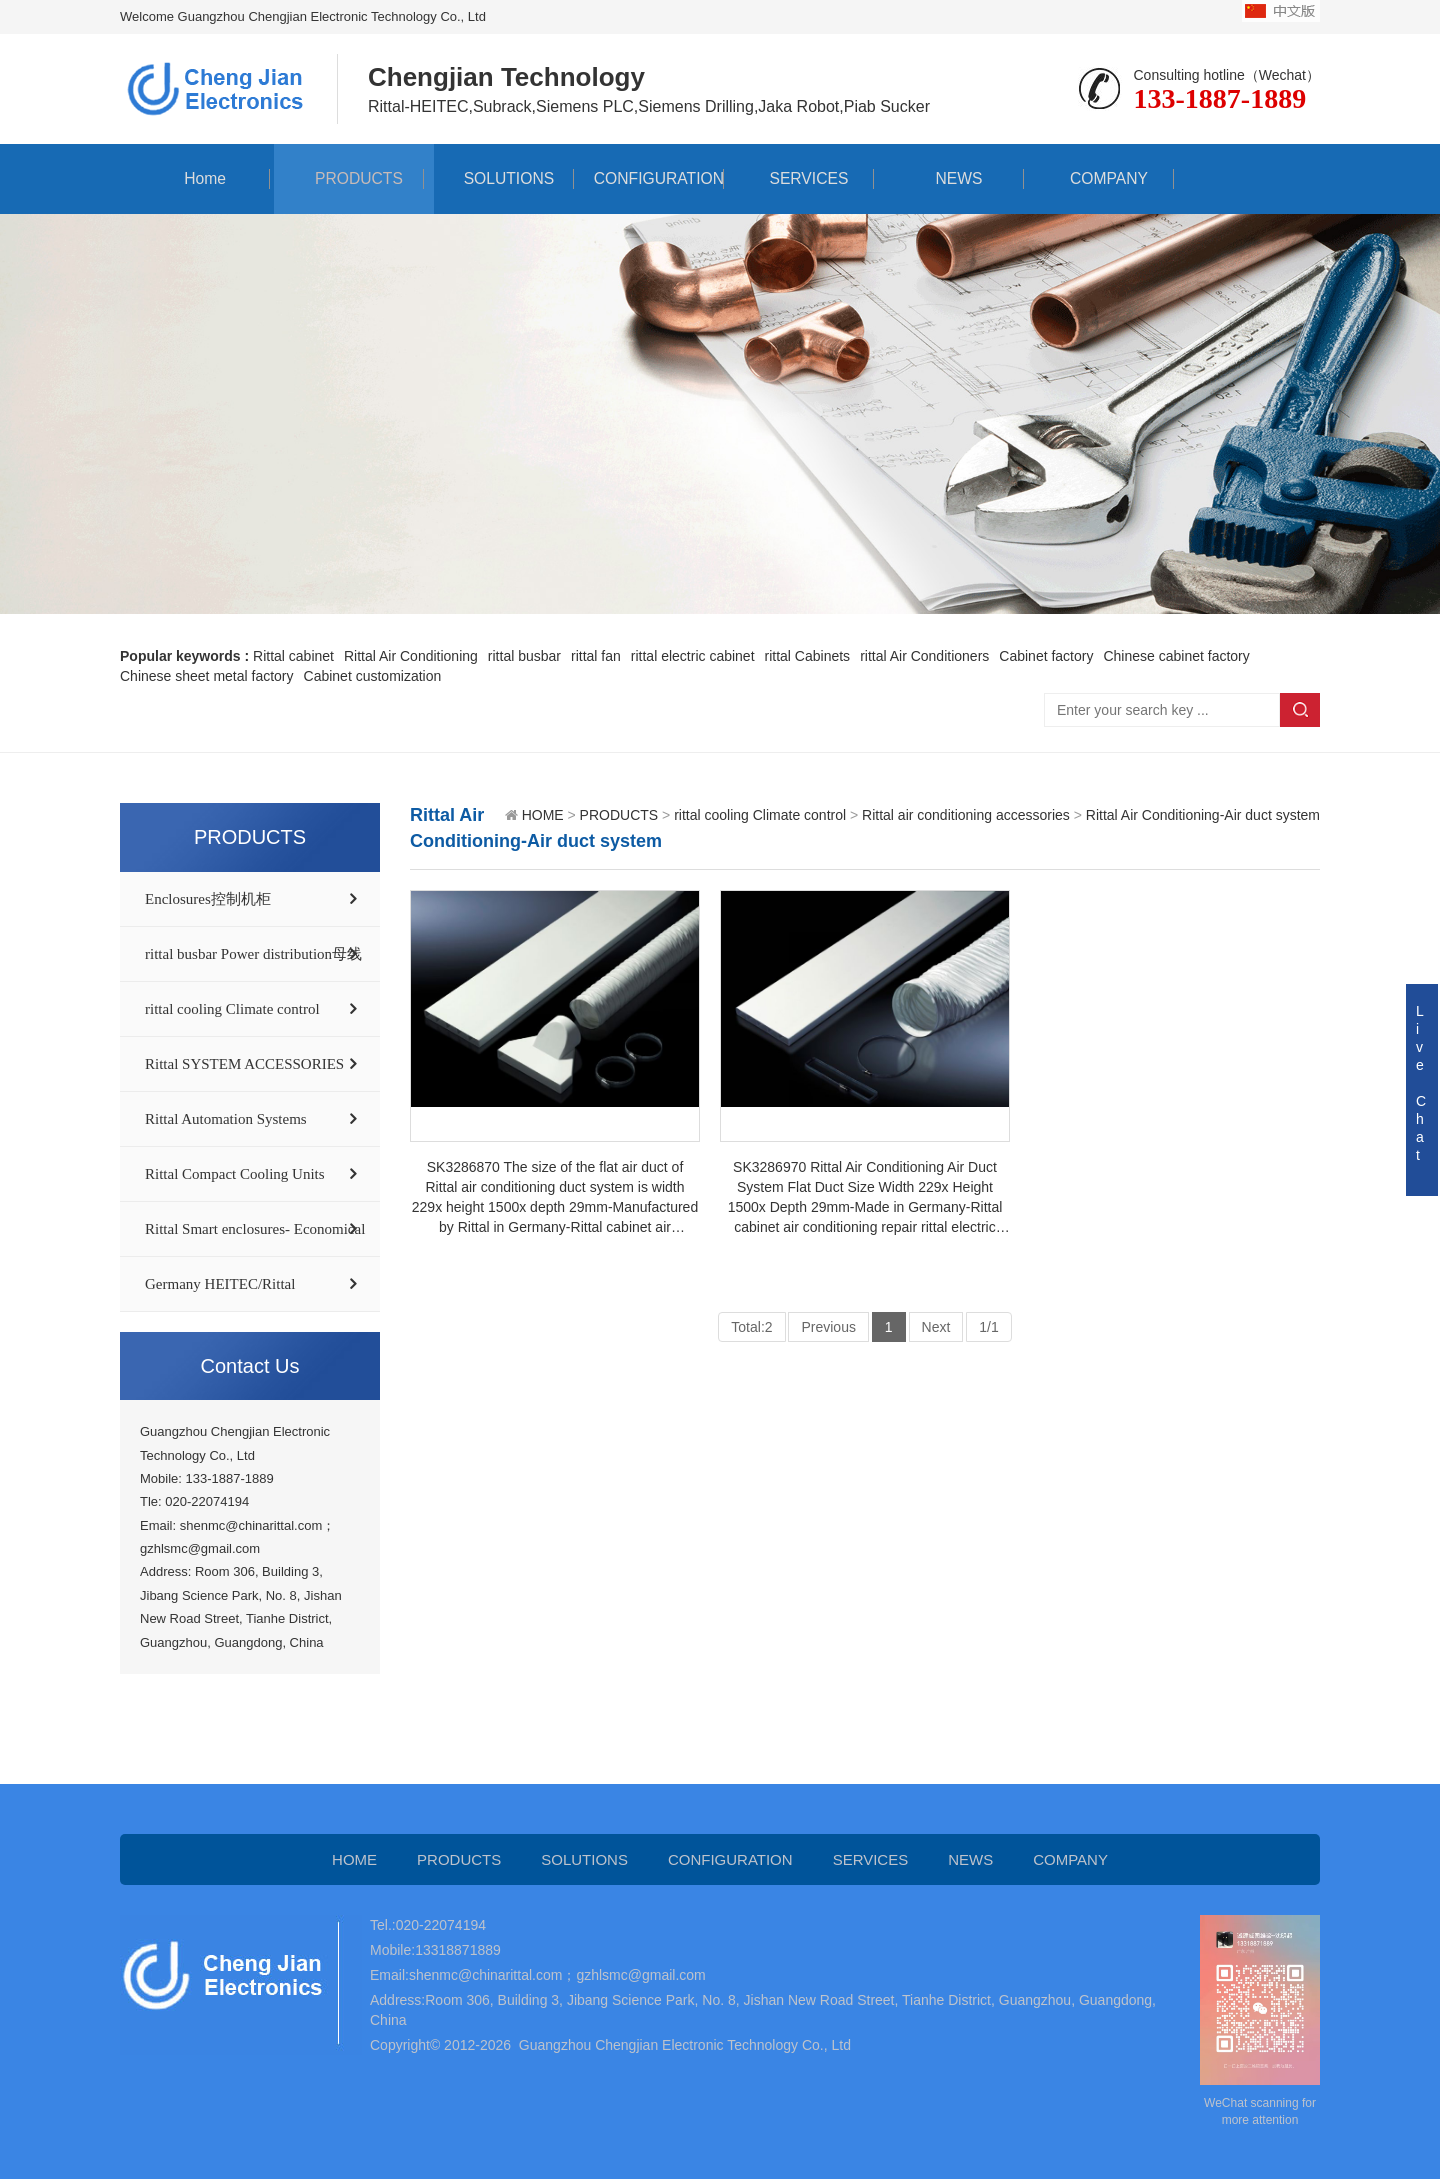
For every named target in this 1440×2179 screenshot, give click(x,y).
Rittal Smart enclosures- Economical (255, 1229)
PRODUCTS (349, 178)
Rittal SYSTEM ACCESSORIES (244, 1064)
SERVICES (799, 178)
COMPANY (1099, 178)
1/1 (988, 1327)
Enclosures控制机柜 (208, 899)
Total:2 (751, 1327)
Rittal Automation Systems (226, 1119)
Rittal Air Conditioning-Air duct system (1203, 815)
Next (936, 1327)
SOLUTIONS (499, 178)
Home (195, 178)
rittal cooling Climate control (232, 1009)
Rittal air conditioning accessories (966, 815)
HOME (543, 815)
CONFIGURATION (648, 178)
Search (1300, 710)
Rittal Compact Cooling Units (235, 1174)
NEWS (949, 178)
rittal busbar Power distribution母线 (253, 954)
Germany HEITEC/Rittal (220, 1284)
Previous (828, 1327)
